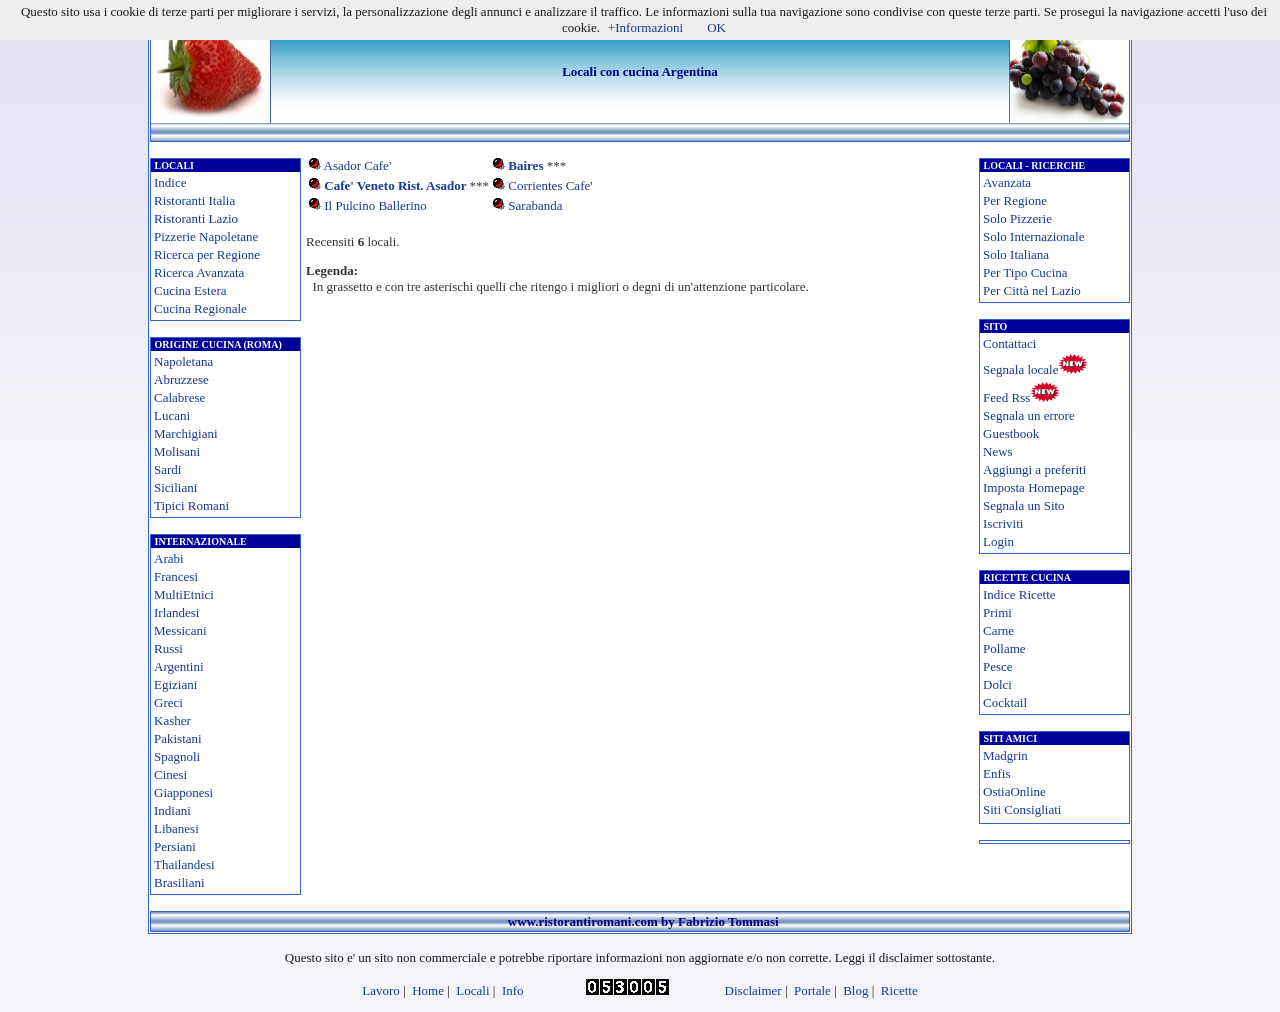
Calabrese (179, 397)
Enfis (996, 773)
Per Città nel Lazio (1032, 290)
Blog (855, 990)
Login (998, 541)
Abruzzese (181, 379)
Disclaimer (753, 990)
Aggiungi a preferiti (1034, 469)
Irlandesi (176, 612)
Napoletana (183, 361)
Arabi (169, 558)
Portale (812, 990)
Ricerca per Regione (207, 254)
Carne (998, 630)
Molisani (177, 451)
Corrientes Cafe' (550, 185)
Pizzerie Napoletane (206, 236)
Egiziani (175, 684)
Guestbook (1011, 433)
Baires (525, 165)
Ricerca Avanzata (199, 272)
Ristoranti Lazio (196, 218)
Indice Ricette (1019, 594)
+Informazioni (645, 27)
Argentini (179, 666)
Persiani (175, 846)
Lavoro (381, 990)
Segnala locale (1020, 369)
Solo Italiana (1016, 254)
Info (513, 990)
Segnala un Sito (1024, 505)
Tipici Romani (191, 505)
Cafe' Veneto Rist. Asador (395, 185)
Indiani (172, 810)
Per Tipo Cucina (1025, 272)
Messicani (180, 630)
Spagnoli (177, 756)
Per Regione (1015, 200)
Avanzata (1007, 182)
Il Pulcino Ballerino (375, 205)
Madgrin (1005, 755)
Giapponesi (183, 792)
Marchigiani (186, 433)
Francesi (176, 576)
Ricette (899, 990)
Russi (168, 648)
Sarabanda (535, 205)
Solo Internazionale (1033, 236)
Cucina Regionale (200, 308)
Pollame (1004, 648)
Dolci (997, 684)
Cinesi (170, 774)
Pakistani (178, 738)
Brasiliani (179, 882)
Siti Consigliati (1022, 809)
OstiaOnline (1014, 791)
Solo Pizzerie (1017, 218)
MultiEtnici (184, 594)
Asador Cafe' (358, 165)
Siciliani (175, 487)
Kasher (172, 720)
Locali (472, 990)
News (998, 451)
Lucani (172, 415)
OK (716, 27)
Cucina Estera (190, 290)
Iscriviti (1003, 523)
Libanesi (176, 828)
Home (428, 990)
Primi (997, 612)
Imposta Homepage (1033, 487)
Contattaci (1009, 343)
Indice (170, 182)
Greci (168, 702)
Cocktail (1005, 702)
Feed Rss (1006, 397)
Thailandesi (184, 864)
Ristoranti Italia (194, 200)
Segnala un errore (1029, 415)
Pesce (998, 666)
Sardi (167, 469)
